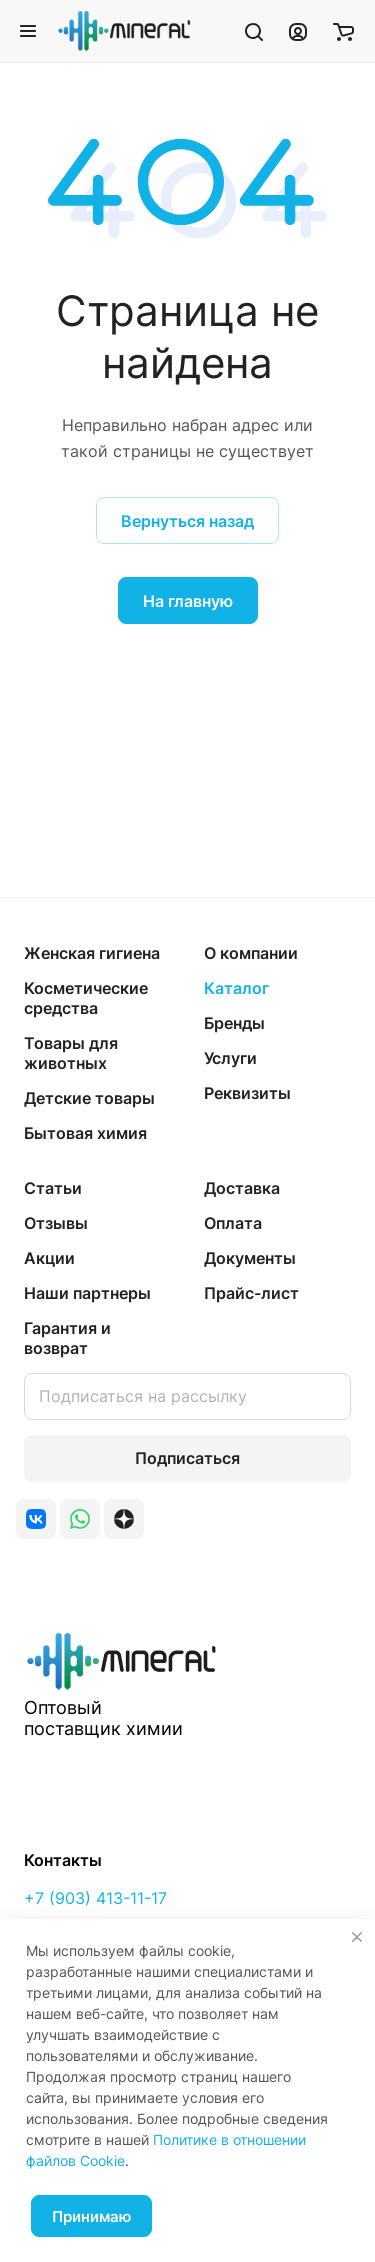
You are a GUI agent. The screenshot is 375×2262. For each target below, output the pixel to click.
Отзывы (56, 1223)
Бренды (234, 1023)
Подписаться (187, 1458)
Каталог (236, 988)
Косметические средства (86, 998)
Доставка (242, 1188)
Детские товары (89, 1098)
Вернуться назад (187, 521)
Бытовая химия (85, 1133)
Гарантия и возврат (67, 1338)
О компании (251, 953)
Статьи (53, 1188)
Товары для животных (71, 1053)
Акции (49, 1258)
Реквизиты (247, 1093)
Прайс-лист (251, 1293)
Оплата (233, 1223)
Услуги (230, 1058)
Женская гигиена (92, 953)
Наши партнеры (87, 1293)
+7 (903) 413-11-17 (95, 1898)
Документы (250, 1258)
